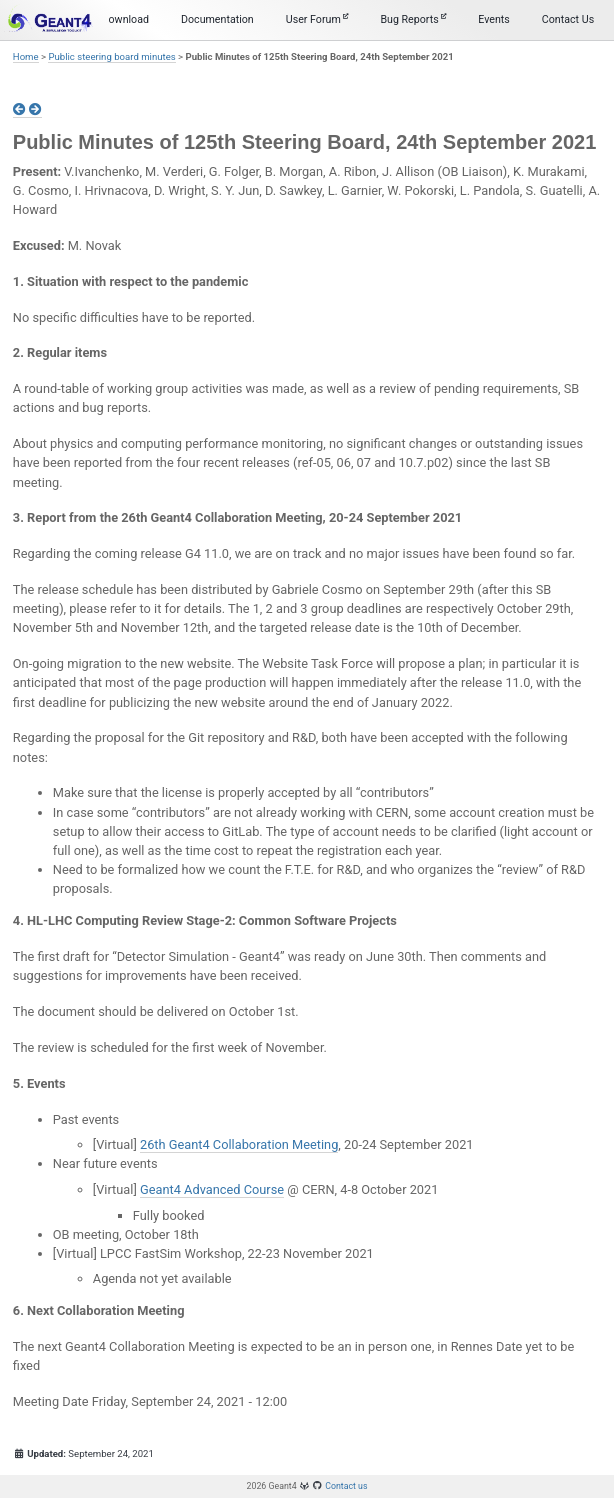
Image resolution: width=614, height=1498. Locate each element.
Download (125, 19)
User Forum (317, 19)
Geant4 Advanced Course (212, 1189)
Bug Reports (413, 19)
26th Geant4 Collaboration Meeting (239, 1144)
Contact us (346, 1486)
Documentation (217, 19)
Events (494, 19)
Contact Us (568, 19)
